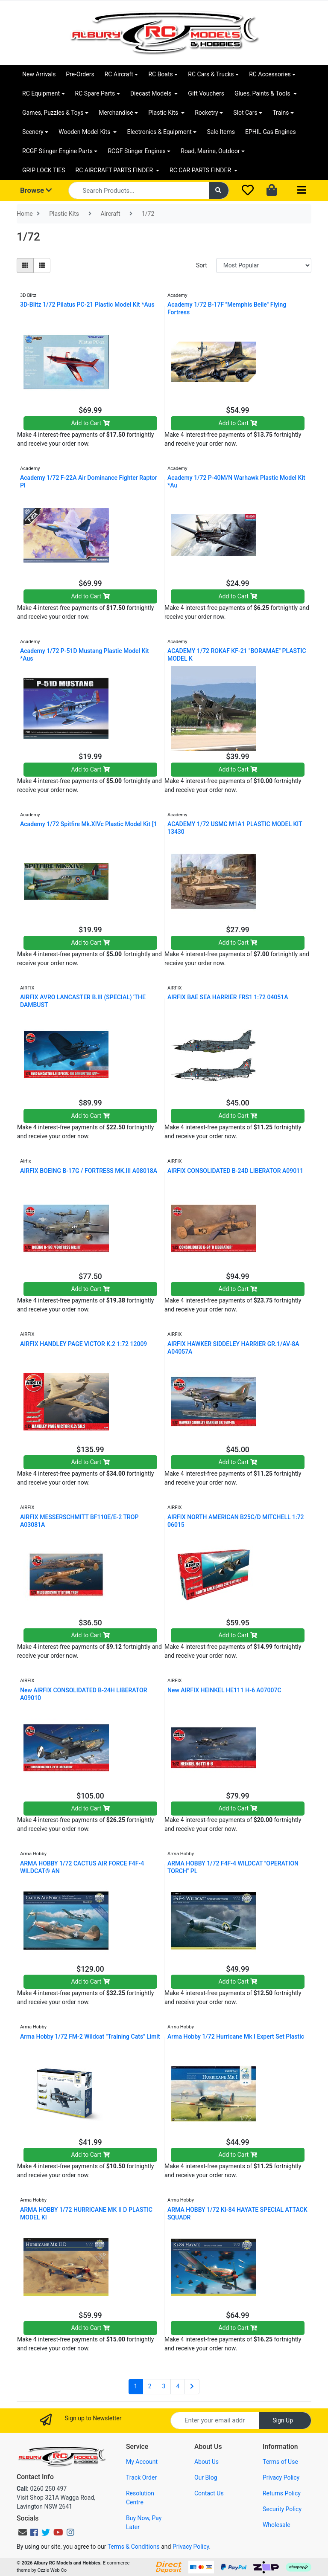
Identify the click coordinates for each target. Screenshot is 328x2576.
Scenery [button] (33, 131)
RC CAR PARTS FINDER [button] (201, 170)
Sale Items (221, 131)
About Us (206, 2461)
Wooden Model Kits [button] (85, 131)
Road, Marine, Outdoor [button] (210, 151)
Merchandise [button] (116, 112)
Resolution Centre (140, 2498)
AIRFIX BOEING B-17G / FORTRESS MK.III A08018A (88, 1170)
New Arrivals (39, 74)
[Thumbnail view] (25, 265)
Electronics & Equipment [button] (159, 131)
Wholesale (276, 2524)
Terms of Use (280, 2461)
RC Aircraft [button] (119, 74)
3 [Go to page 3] (164, 2386)
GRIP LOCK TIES (43, 170)
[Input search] (138, 190)
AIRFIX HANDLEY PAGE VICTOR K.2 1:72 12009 (83, 1343)
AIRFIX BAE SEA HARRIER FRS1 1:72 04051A (227, 997)
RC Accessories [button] (270, 74)
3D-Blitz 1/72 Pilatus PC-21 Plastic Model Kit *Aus (87, 304)
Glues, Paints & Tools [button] (263, 93)
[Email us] (22, 2532)
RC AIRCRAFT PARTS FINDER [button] (115, 170)
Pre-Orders (80, 74)
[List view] (41, 265)
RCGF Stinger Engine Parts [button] (57, 151)
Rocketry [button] (206, 112)
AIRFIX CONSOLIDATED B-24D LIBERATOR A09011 (235, 1170)
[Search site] (219, 190)
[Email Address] (214, 2420)
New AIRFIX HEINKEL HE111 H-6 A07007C (224, 1690)
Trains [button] (280, 112)
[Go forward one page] (191, 2386)
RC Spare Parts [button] (95, 93)
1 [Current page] (136, 2386)
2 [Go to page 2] (150, 2386)
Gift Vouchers (206, 93)
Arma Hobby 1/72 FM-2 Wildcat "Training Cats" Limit (90, 2036)
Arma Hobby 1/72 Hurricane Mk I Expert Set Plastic (235, 2036)
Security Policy (282, 2509)
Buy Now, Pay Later (143, 2522)
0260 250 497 (42, 2488)
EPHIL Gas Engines (270, 131)
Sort (201, 265)
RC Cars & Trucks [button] (211, 74)
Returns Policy (282, 2493)
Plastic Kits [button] (163, 112)
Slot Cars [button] (245, 112)
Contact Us (209, 2493)
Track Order (141, 2477)
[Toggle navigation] (301, 190)
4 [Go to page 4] (177, 2386)
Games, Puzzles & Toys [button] (53, 112)
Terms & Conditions (134, 2546)
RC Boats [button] (160, 74)
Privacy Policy (281, 2477)
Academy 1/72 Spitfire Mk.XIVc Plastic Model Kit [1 (88, 824)
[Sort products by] (263, 265)
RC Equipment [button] (41, 93)
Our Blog (205, 2477)
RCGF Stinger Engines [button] (136, 151)
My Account (142, 2461)
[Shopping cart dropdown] (272, 190)
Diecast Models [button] (151, 93)
